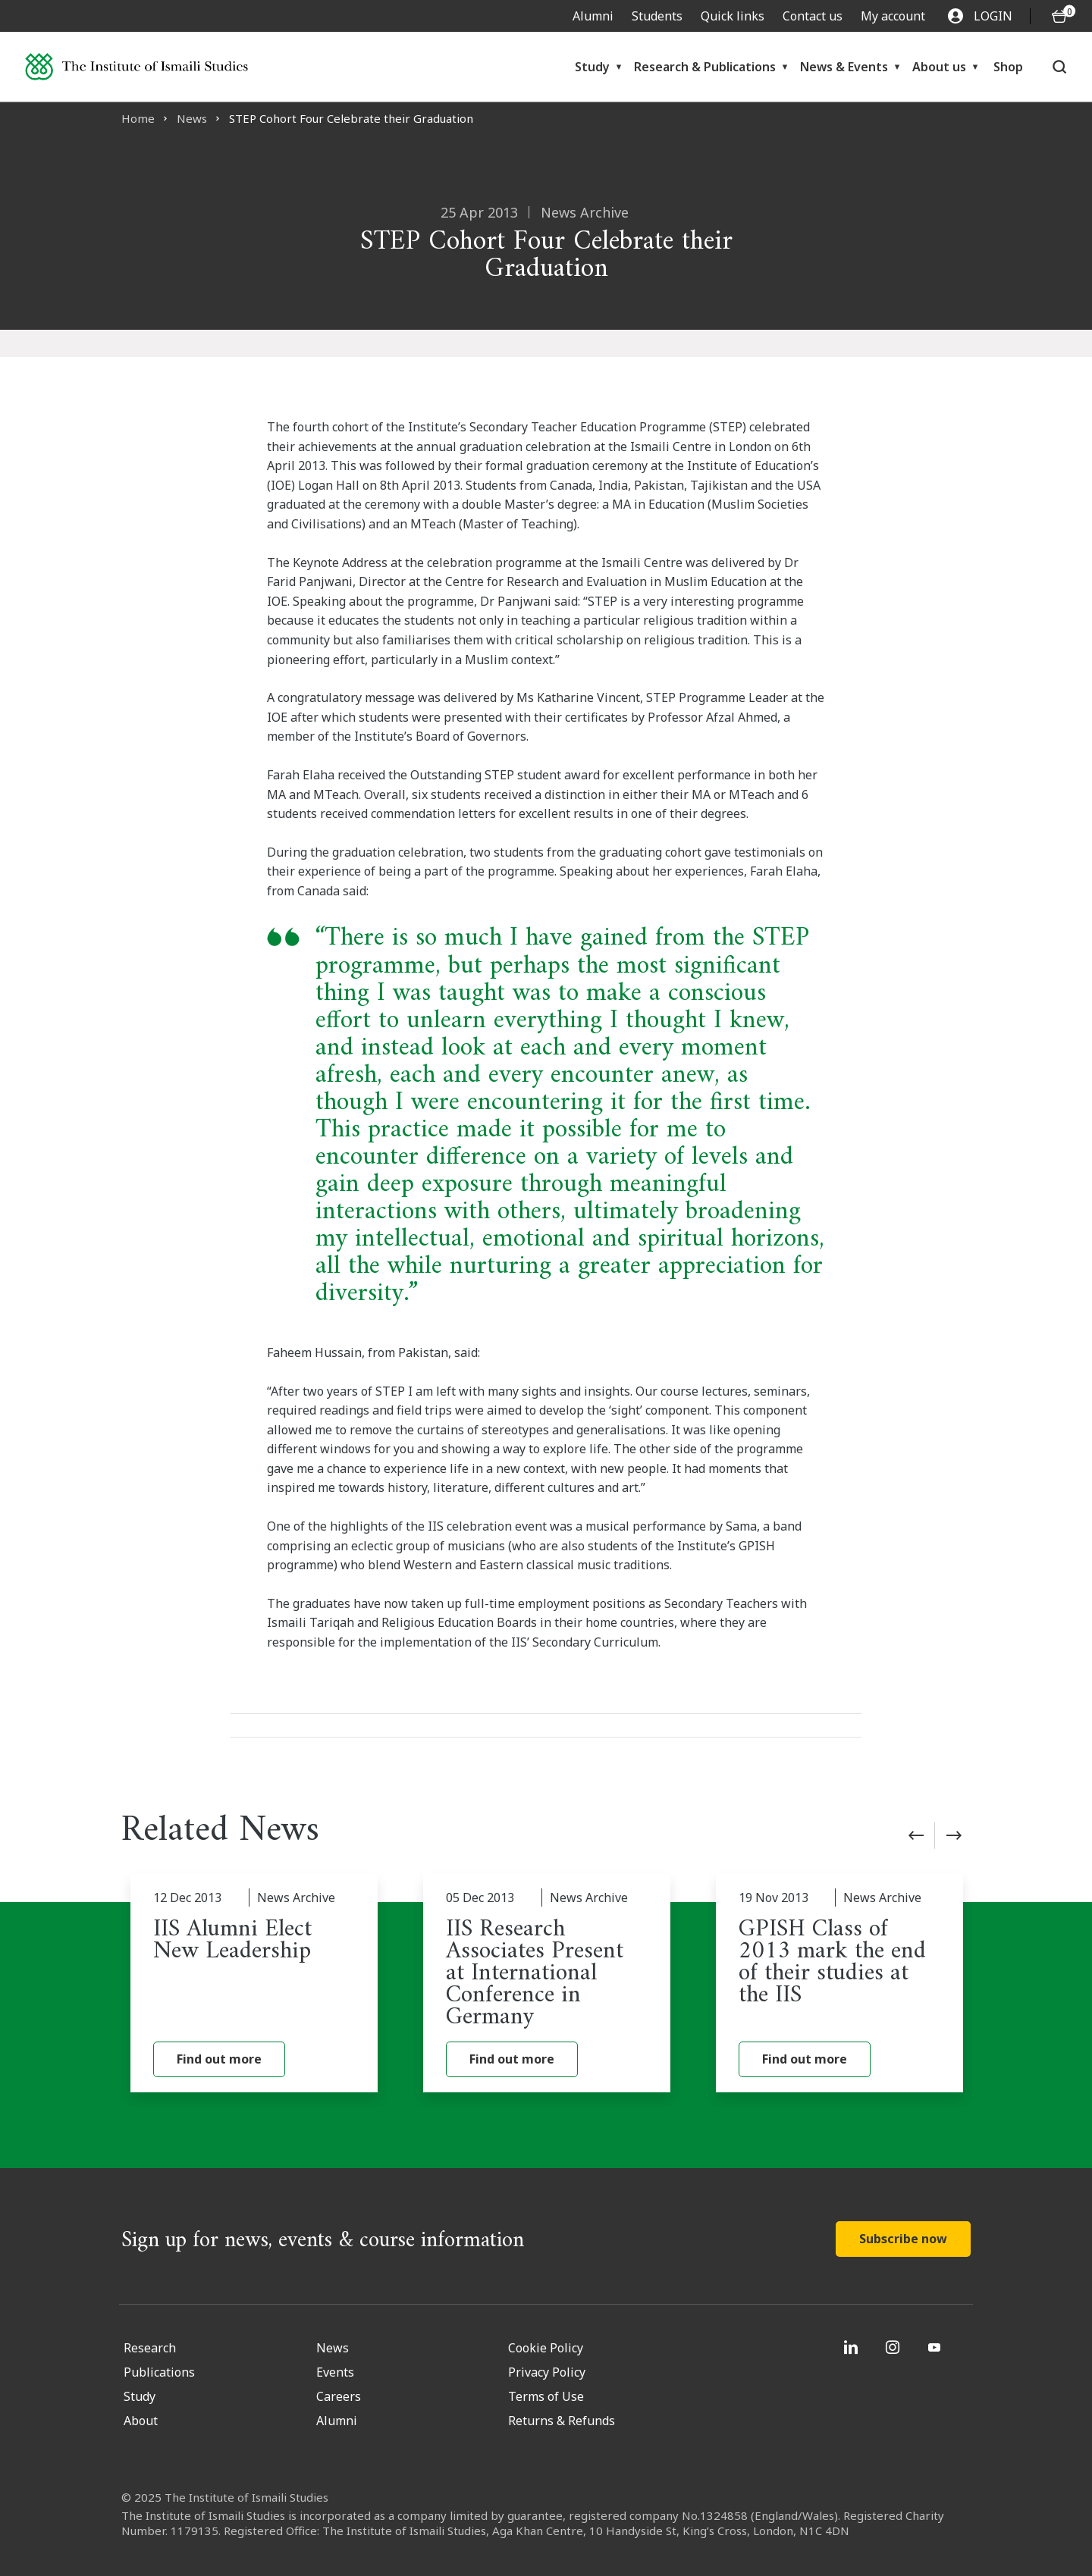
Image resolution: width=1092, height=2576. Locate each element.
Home (138, 118)
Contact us (813, 16)
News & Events (844, 66)
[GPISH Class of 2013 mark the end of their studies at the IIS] (839, 1983)
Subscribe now (903, 2238)
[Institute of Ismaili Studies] (136, 66)
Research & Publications (705, 66)
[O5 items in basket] (1059, 16)
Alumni (593, 16)
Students (657, 16)
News (192, 118)
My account (893, 16)
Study (592, 66)
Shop (1008, 66)
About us (939, 66)
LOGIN (980, 16)
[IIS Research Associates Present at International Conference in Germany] (546, 1983)
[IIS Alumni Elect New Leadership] (254, 1983)
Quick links (732, 16)
